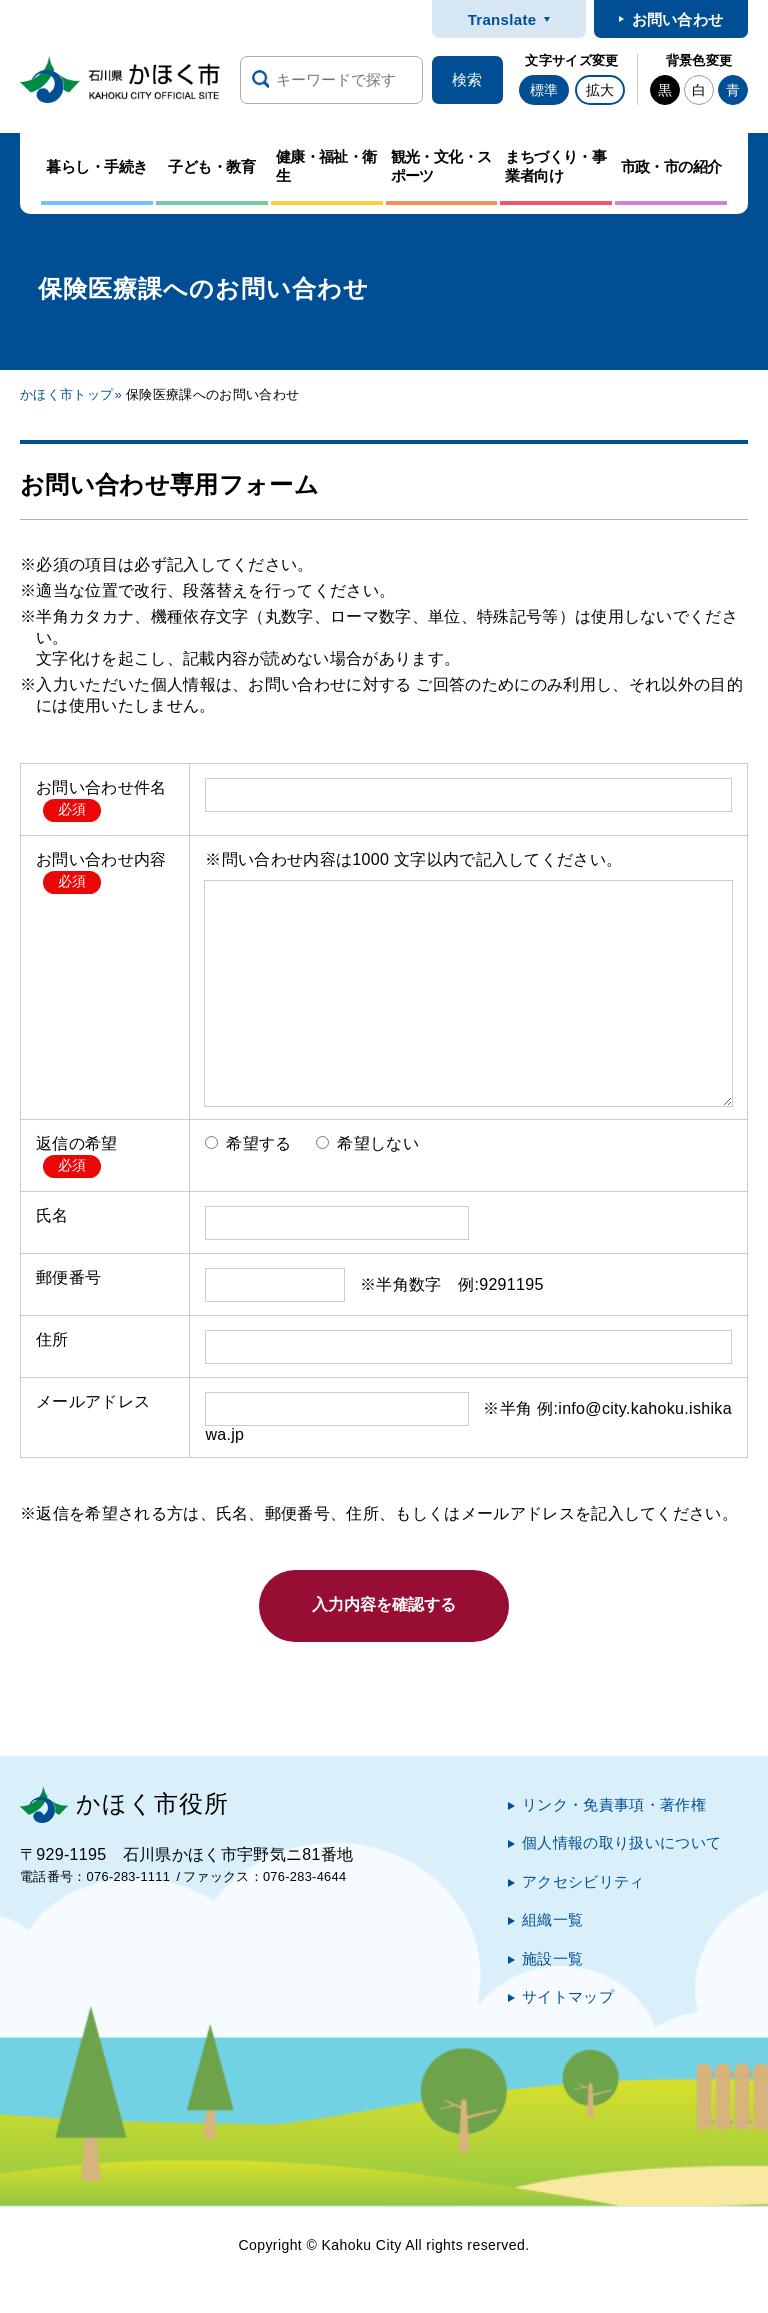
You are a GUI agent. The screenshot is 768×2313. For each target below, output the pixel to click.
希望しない (367, 1143)
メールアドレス (93, 1401)
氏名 (52, 1215)
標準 (544, 90)
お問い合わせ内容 (101, 859)
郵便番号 (68, 1277)
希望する (248, 1143)
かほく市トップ (66, 394)
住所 (52, 1339)
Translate (502, 19)
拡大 (600, 90)
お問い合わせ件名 (101, 787)
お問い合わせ (678, 19)
